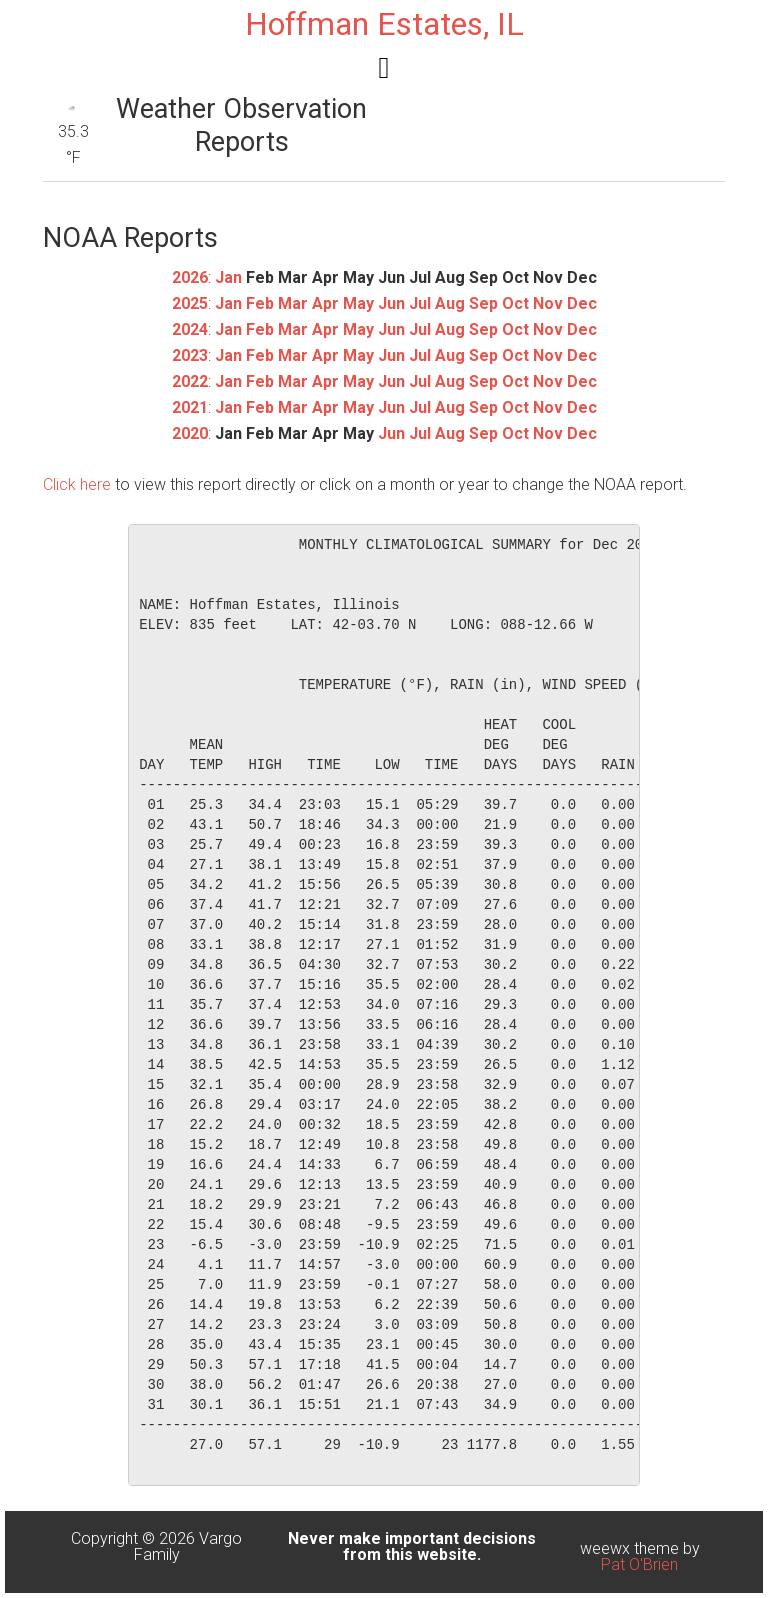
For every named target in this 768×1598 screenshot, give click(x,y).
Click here (77, 484)
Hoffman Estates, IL (384, 24)
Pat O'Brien (639, 1564)
